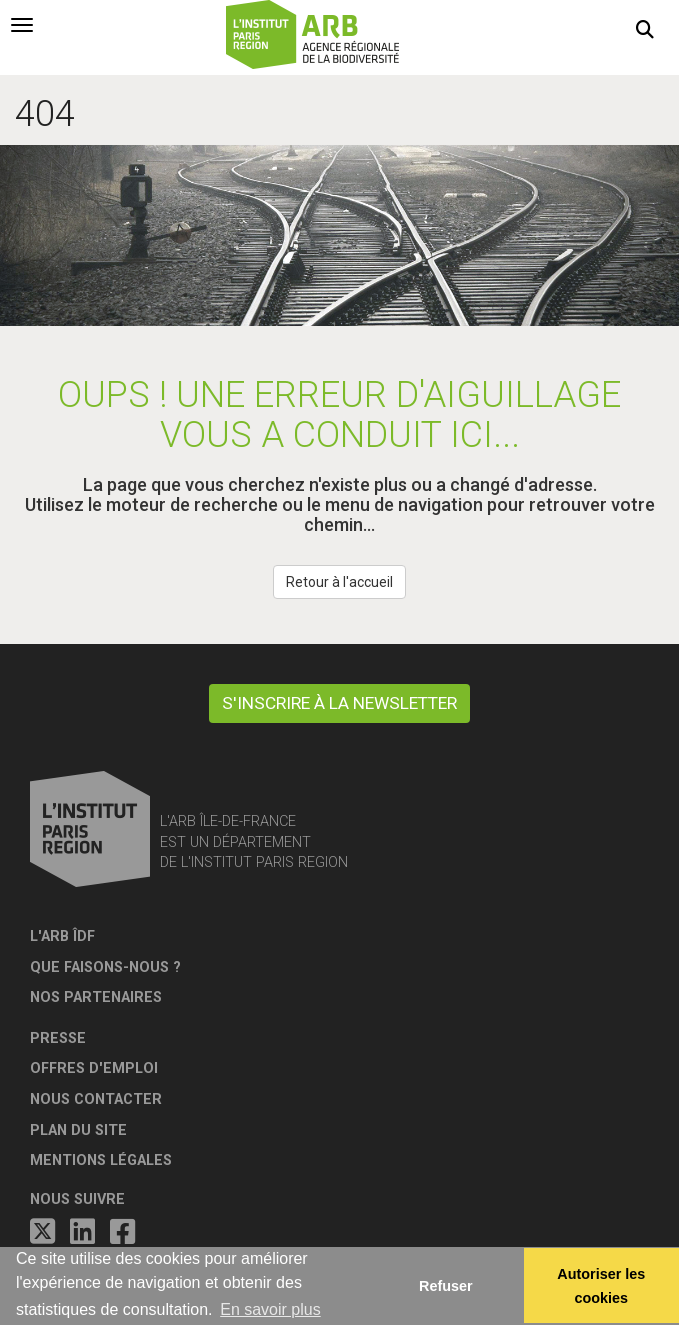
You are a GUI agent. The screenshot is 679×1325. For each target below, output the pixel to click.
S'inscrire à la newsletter (339, 703)
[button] (645, 30)
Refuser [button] (446, 1286)
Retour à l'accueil (339, 582)
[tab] (22, 25)
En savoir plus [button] (270, 1309)
